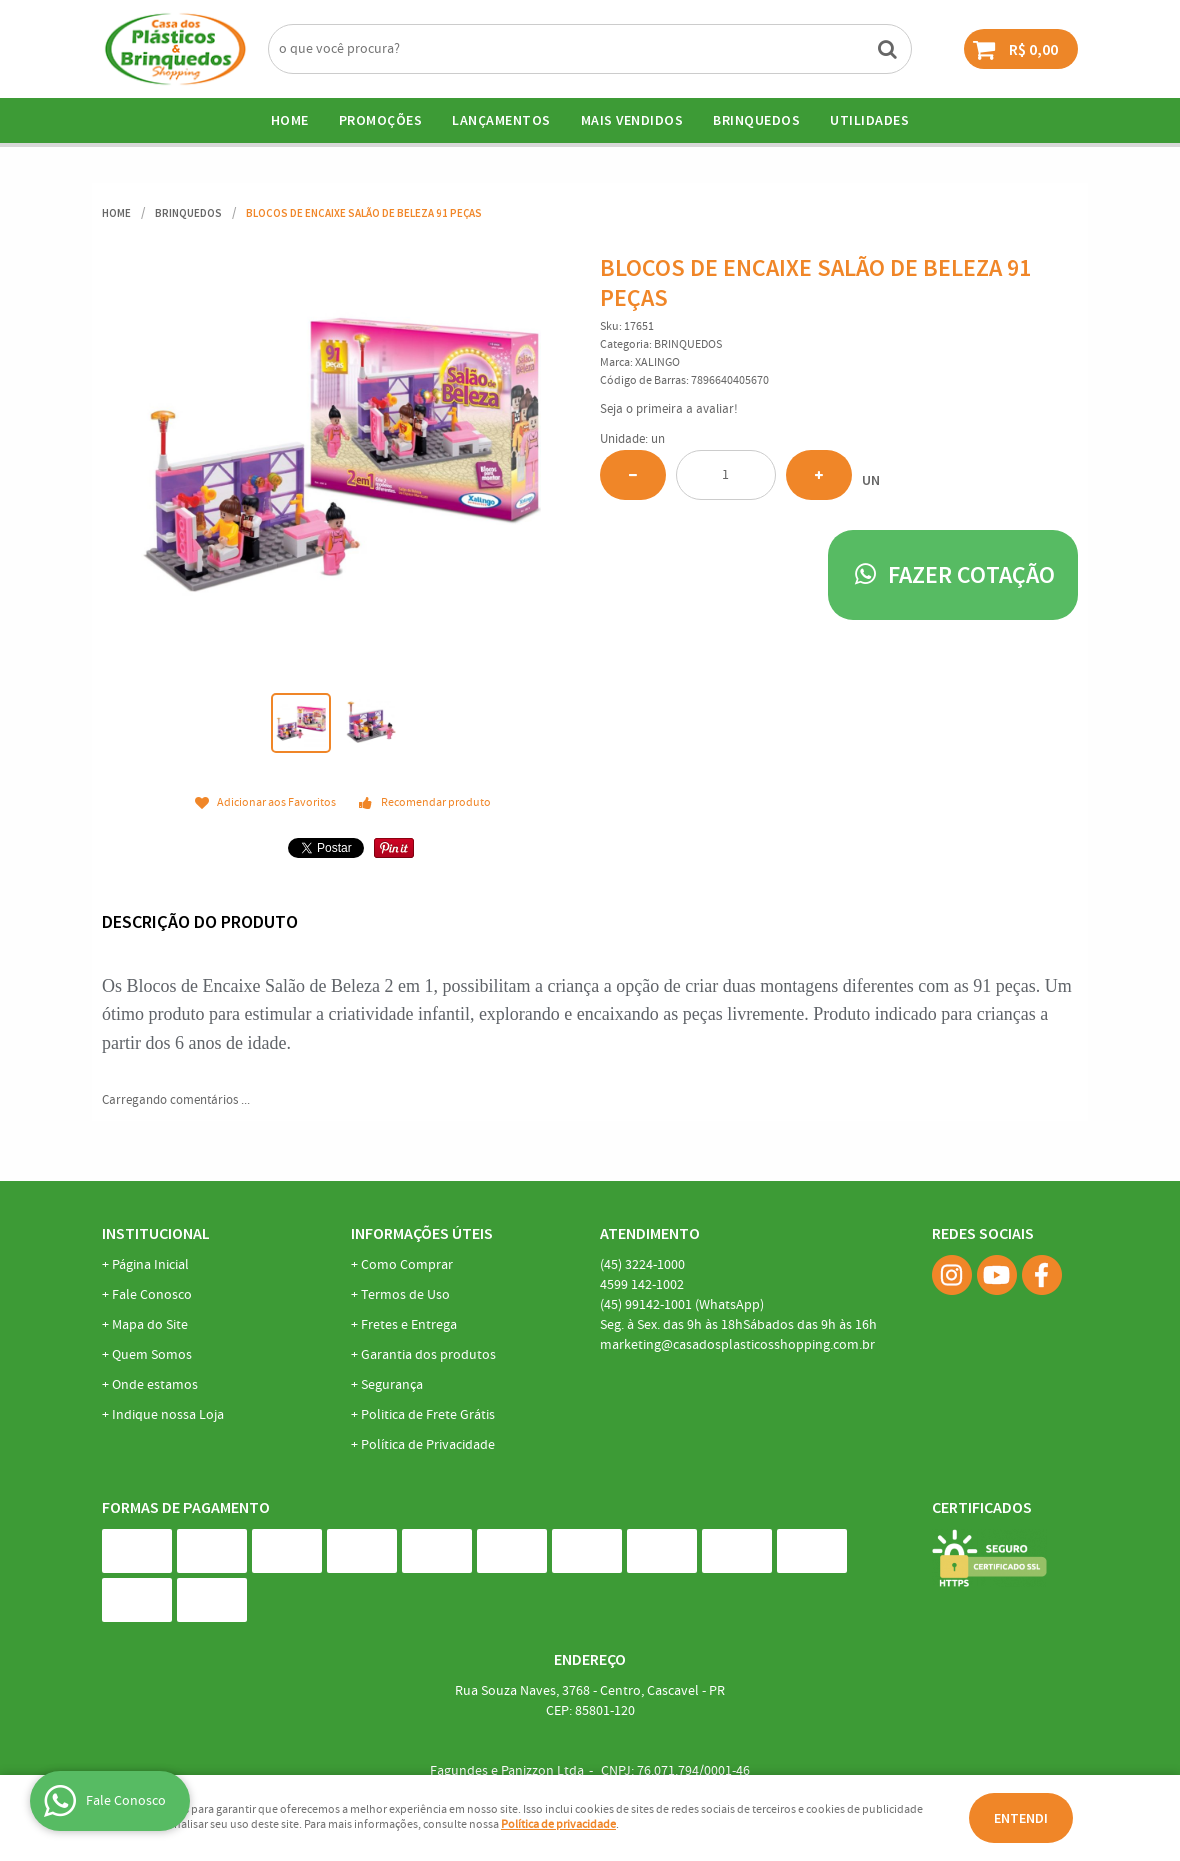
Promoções (381, 120)
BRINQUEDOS (756, 120)
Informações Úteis (422, 1233)
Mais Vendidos (632, 120)
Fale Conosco (152, 1295)
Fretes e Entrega (409, 1325)
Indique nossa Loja (168, 1415)
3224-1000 (642, 1265)
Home (290, 120)
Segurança (392, 1385)
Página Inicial (150, 1265)
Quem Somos (152, 1355)
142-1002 (642, 1285)
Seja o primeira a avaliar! (669, 409)
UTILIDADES (869, 120)
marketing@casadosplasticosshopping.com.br (737, 1345)
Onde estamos (155, 1385)
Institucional (156, 1233)
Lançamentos (501, 120)
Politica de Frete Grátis (428, 1415)
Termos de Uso (405, 1295)
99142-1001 (682, 1305)
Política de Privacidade (428, 1445)
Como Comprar (407, 1265)
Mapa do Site (150, 1325)
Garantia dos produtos (428, 1355)
